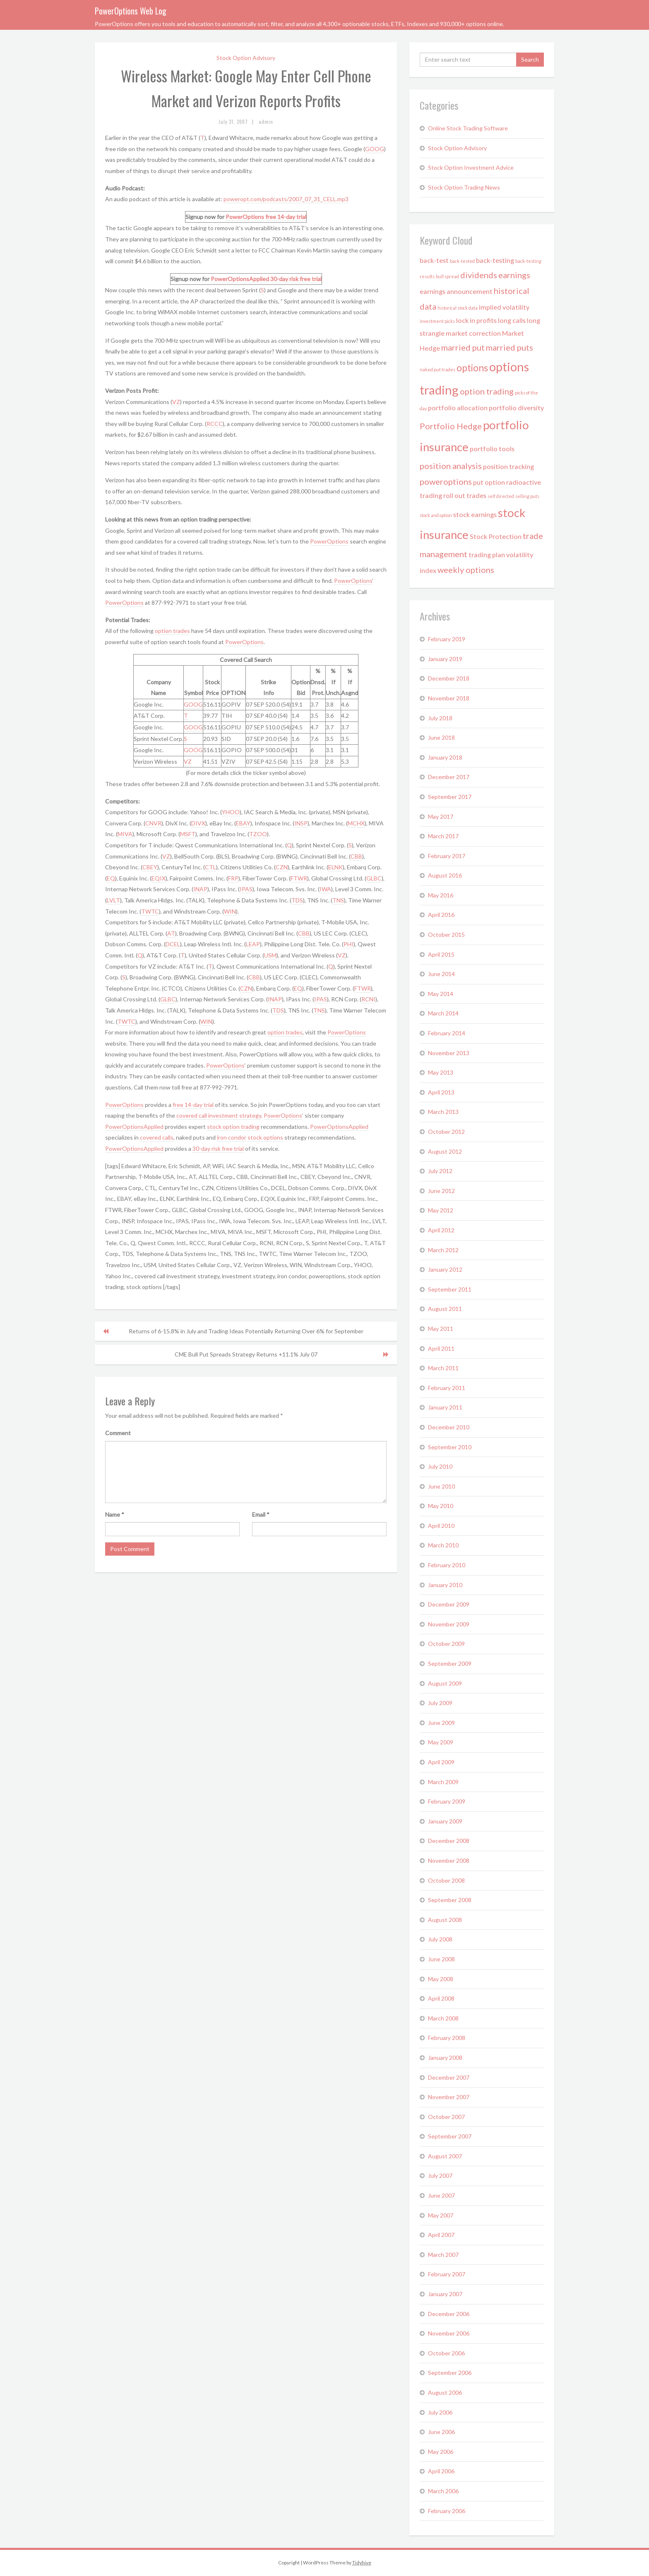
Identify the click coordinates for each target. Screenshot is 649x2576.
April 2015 (441, 954)
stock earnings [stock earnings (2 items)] (475, 514)
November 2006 (448, 2333)
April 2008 (441, 1998)
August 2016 (445, 875)
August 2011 (445, 1308)
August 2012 (445, 1151)
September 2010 (449, 1446)
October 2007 (446, 2116)
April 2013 (441, 1092)
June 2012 (441, 1190)
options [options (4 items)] (472, 367)
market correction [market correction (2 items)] (473, 333)
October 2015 (446, 934)
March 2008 (443, 2018)
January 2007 (445, 2293)
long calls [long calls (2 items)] (512, 320)
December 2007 (448, 2077)
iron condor (231, 1137)
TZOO (258, 833)
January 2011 (445, 1407)
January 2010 (445, 1584)
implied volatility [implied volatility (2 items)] (504, 307)
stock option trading (233, 1126)
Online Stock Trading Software (468, 128)
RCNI (368, 999)
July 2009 (440, 1702)
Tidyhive (361, 2562)
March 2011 (443, 1367)
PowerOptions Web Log (130, 11)
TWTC (150, 911)
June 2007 (441, 2195)
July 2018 (440, 718)
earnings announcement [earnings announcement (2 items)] (456, 291)
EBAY (243, 823)
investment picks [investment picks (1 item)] (437, 321)
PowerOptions (245, 216)
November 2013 (448, 1052)
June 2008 (441, 1959)
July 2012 (440, 1170)
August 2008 (445, 1919)
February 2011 (446, 1387)
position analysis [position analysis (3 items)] (451, 466)
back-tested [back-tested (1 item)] (462, 261)
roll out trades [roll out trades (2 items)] (464, 495)
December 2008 (448, 1840)
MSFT (187, 833)
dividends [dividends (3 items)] (478, 275)
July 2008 (440, 1939)
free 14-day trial (285, 216)
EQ (111, 878)
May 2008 (440, 1978)
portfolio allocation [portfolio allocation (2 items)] (458, 407)
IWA (325, 888)
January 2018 (445, 757)
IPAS (246, 888)
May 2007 (440, 2215)
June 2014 (441, 973)
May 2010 (440, 1505)
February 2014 (446, 1033)
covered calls (156, 1137)
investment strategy (234, 1115)
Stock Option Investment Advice (471, 167)
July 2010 (440, 1466)
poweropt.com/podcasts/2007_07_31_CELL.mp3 (286, 198)
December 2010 (448, 1427)
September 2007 (449, 2136)
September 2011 (449, 1289)
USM (270, 955)
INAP (200, 888)
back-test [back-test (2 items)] (434, 260)
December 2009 (448, 1604)
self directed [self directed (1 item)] (501, 496)
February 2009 (446, 1801)
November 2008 (448, 1860)
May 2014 (440, 993)
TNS (338, 900)
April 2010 (441, 1525)
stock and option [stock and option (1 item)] (436, 515)
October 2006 (446, 2353)
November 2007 (448, 2096)
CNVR (153, 823)
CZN (282, 867)
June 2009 (441, 1722)
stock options (265, 1137)
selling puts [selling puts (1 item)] (527, 496)
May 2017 (440, 816)
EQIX (158, 878)
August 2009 (445, 1683)
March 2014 (443, 1013)
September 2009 (449, 1663)
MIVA (125, 833)
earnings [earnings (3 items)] (514, 275)
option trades (172, 630)
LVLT (113, 900)
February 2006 (446, 2510)
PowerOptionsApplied (240, 278)
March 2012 (443, 1249)
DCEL (173, 944)
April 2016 (441, 914)
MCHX (356, 823)
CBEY (149, 867)
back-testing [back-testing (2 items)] (495, 260)
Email (260, 1514)
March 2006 (443, 2490)
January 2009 (445, 1821)
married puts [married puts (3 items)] (509, 347)
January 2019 (445, 658)
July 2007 (440, 2175)
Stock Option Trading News (464, 187)
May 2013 (440, 1072)
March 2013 (443, 1111)
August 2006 (445, 2392)
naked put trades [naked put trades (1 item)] (437, 369)
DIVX (198, 823)
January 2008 (445, 2057)
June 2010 (441, 1486)
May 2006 (440, 2451)
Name (114, 1514)
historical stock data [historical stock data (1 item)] (457, 307)
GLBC (374, 878)
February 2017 (446, 855)
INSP (301, 823)
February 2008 (446, 2037)
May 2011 (440, 1328)
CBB (356, 856)
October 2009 (446, 1643)
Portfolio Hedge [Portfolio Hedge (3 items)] (451, 426)
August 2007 (445, 2156)
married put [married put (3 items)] (463, 347)
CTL (210, 867)
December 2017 (448, 776)
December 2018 (448, 678)
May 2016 (440, 895)
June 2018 (441, 737)
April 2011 (441, 1348)
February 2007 (446, 2274)
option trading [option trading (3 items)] (487, 391)
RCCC (215, 423)
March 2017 (443, 835)
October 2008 (446, 1880)
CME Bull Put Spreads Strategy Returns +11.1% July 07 (246, 1354)
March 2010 (443, 1545)
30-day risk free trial (296, 278)
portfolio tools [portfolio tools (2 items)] (492, 448)
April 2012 (441, 1230)
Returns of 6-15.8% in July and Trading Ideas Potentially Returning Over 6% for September (246, 1331)
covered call (192, 1115)
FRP (233, 878)
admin (266, 121)
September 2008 (449, 1899)
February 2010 (446, 1564)
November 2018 (448, 698)
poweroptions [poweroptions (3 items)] (446, 481)
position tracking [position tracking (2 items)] (508, 466)
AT (171, 933)
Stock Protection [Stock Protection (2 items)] (496, 536)
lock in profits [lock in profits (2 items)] (476, 320)
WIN (230, 911)
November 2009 (448, 1624)
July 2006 (440, 2412)
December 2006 (448, 2313)
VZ (176, 401)
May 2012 (440, 1210)
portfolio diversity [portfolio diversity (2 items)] (516, 407)
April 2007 (441, 2234)
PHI (348, 944)
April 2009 (441, 1761)
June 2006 (441, 2431)
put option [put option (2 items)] (489, 482)
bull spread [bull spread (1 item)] (447, 276)
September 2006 (449, 2372)
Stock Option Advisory (245, 57)
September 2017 (449, 796)
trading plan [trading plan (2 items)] (487, 554)
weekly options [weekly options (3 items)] (465, 570)
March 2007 (443, 2254)
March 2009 (443, 1781)
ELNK (335, 867)
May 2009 (440, 1742)
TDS (297, 900)
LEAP (253, 944)
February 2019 (446, 638)
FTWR (299, 878)
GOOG (374, 148)
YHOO (231, 811)
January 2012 (445, 1269)
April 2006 (441, 2471)
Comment (118, 1432)
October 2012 (446, 1131)
